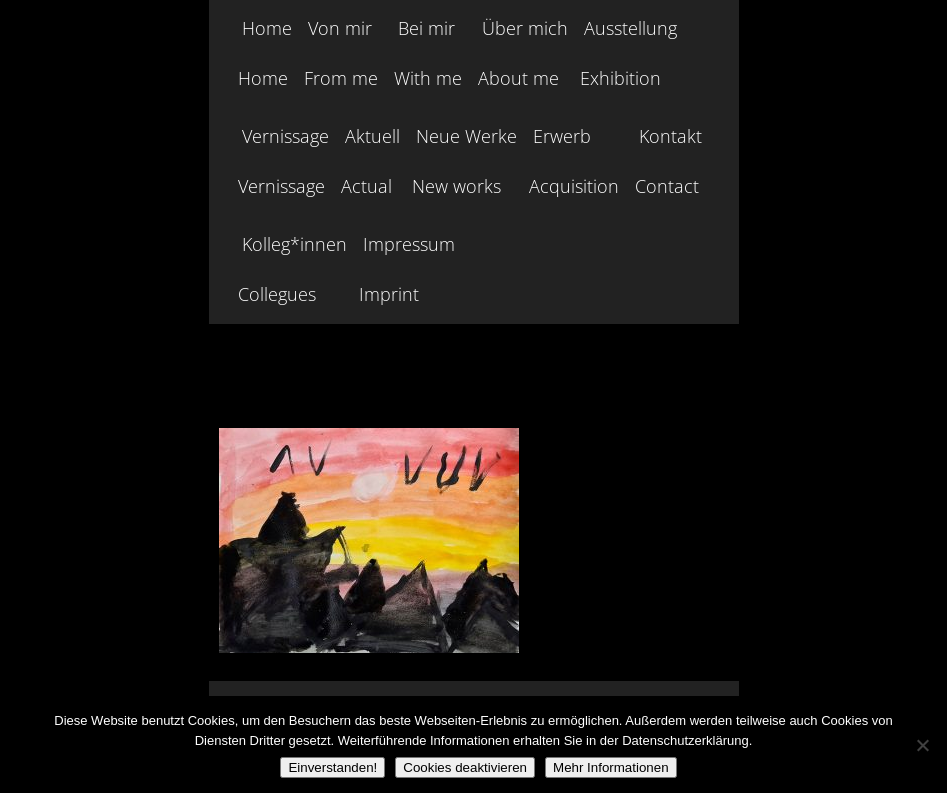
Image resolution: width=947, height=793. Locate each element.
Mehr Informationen (611, 767)
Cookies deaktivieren (465, 767)
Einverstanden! (332, 767)
